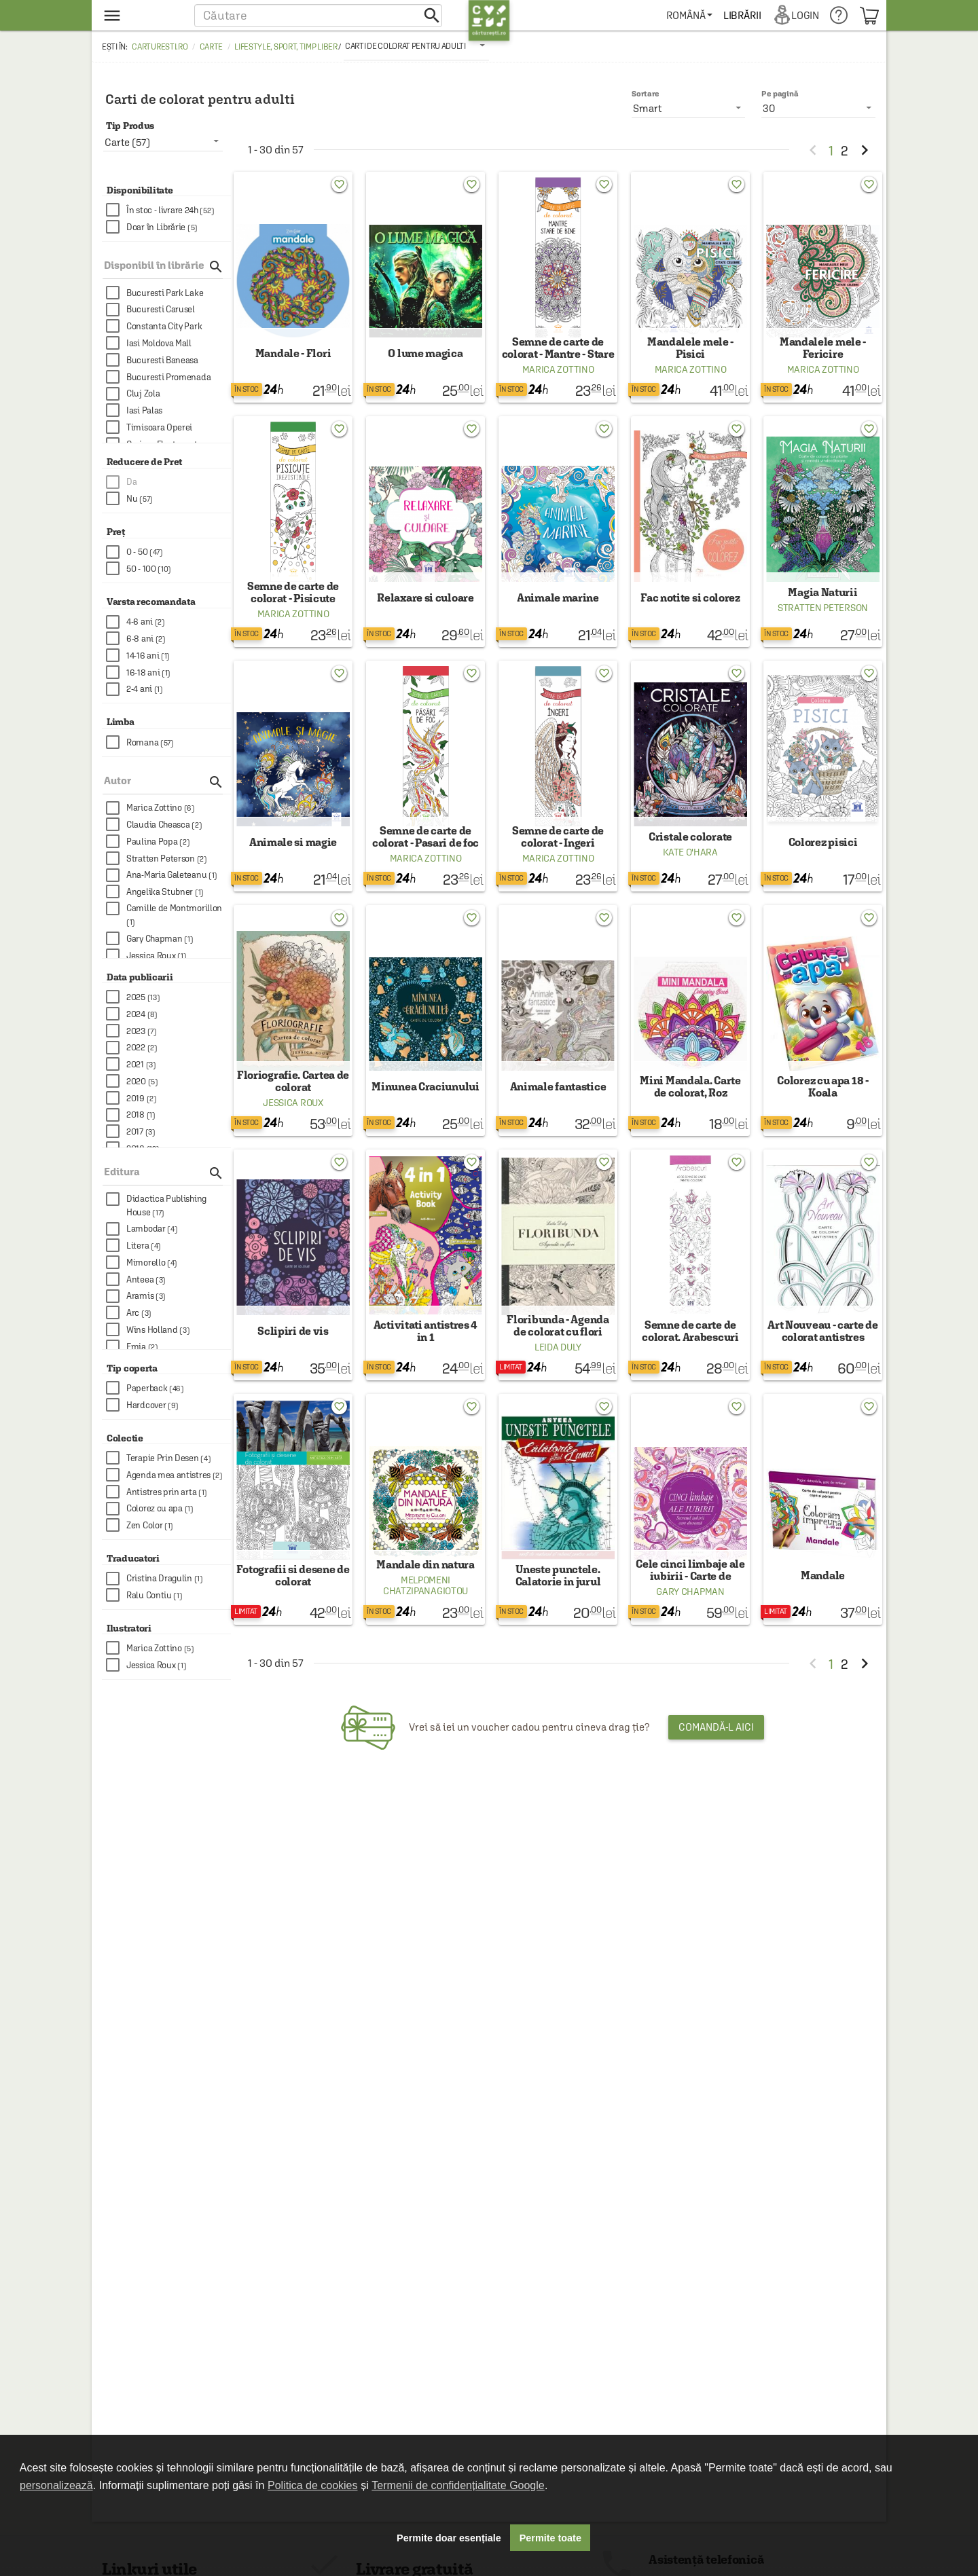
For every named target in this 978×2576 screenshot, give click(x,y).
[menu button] (141, 15)
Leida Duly (558, 1394)
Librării (744, 15)
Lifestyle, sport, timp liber (286, 47)
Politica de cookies (313, 2485)
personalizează (56, 2485)
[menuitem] (692, 15)
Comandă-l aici (716, 1784)
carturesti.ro (159, 47)
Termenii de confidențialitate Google (458, 2485)
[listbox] (416, 45)
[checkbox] (168, 210)
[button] (318, 15)
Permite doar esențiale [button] (449, 2538)
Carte (211, 47)
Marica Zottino (558, 378)
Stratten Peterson (823, 626)
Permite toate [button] (550, 2538)
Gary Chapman (690, 1648)
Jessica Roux (293, 1140)
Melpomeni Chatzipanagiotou (425, 1642)
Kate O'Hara (690, 880)
